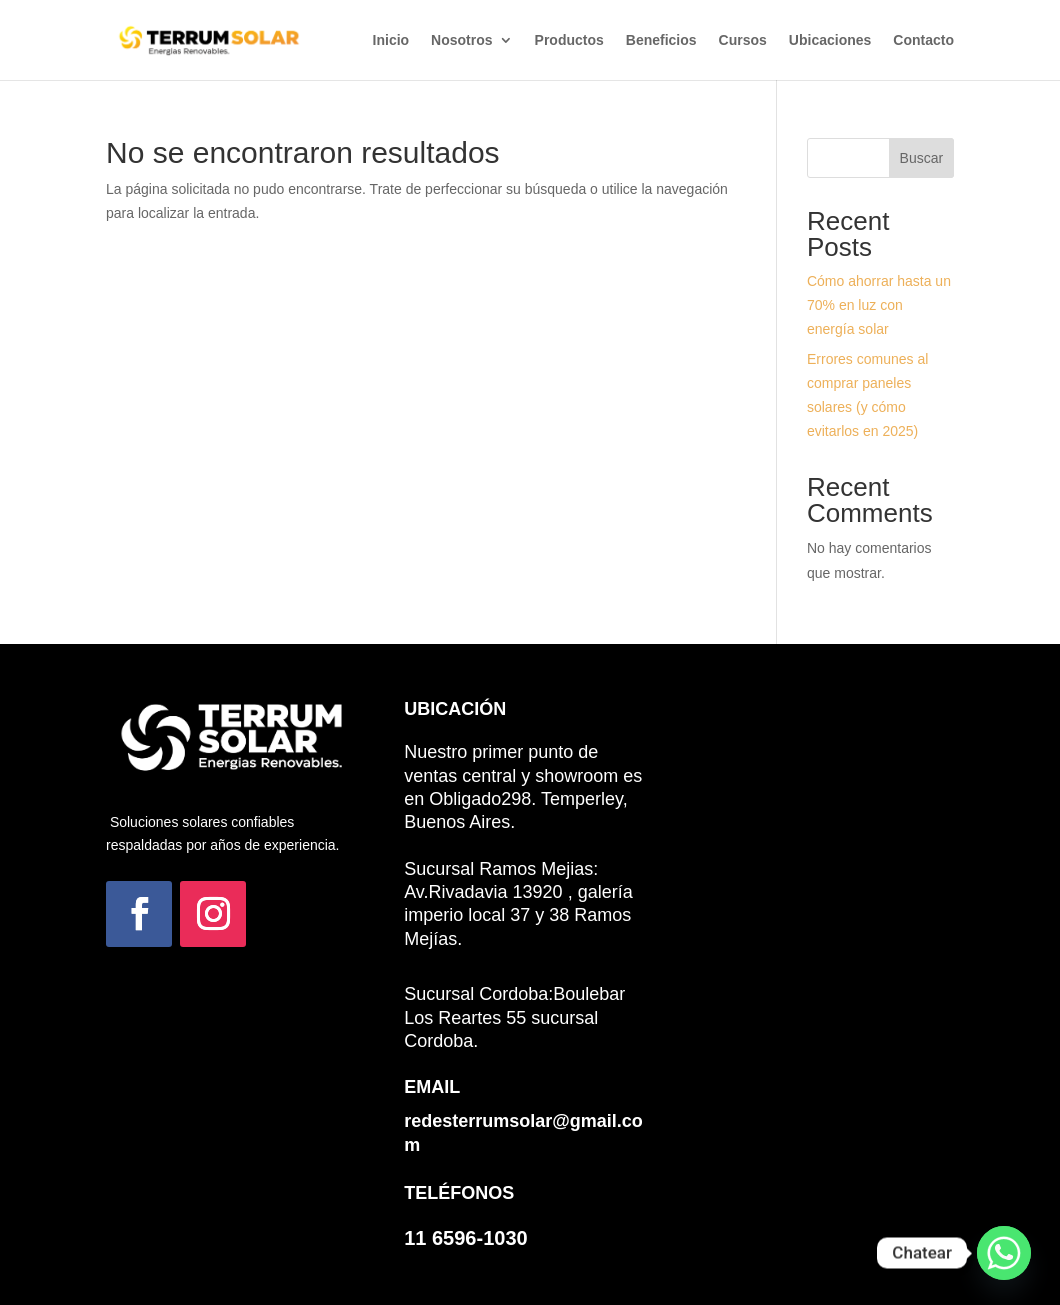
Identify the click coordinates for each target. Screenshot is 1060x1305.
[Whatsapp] (1004, 1253)
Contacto (923, 40)
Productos (569, 40)
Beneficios (661, 40)
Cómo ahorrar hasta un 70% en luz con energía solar (879, 305)
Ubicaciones (830, 40)
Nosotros (461, 40)
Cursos (743, 40)
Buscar (922, 158)
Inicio (391, 40)
